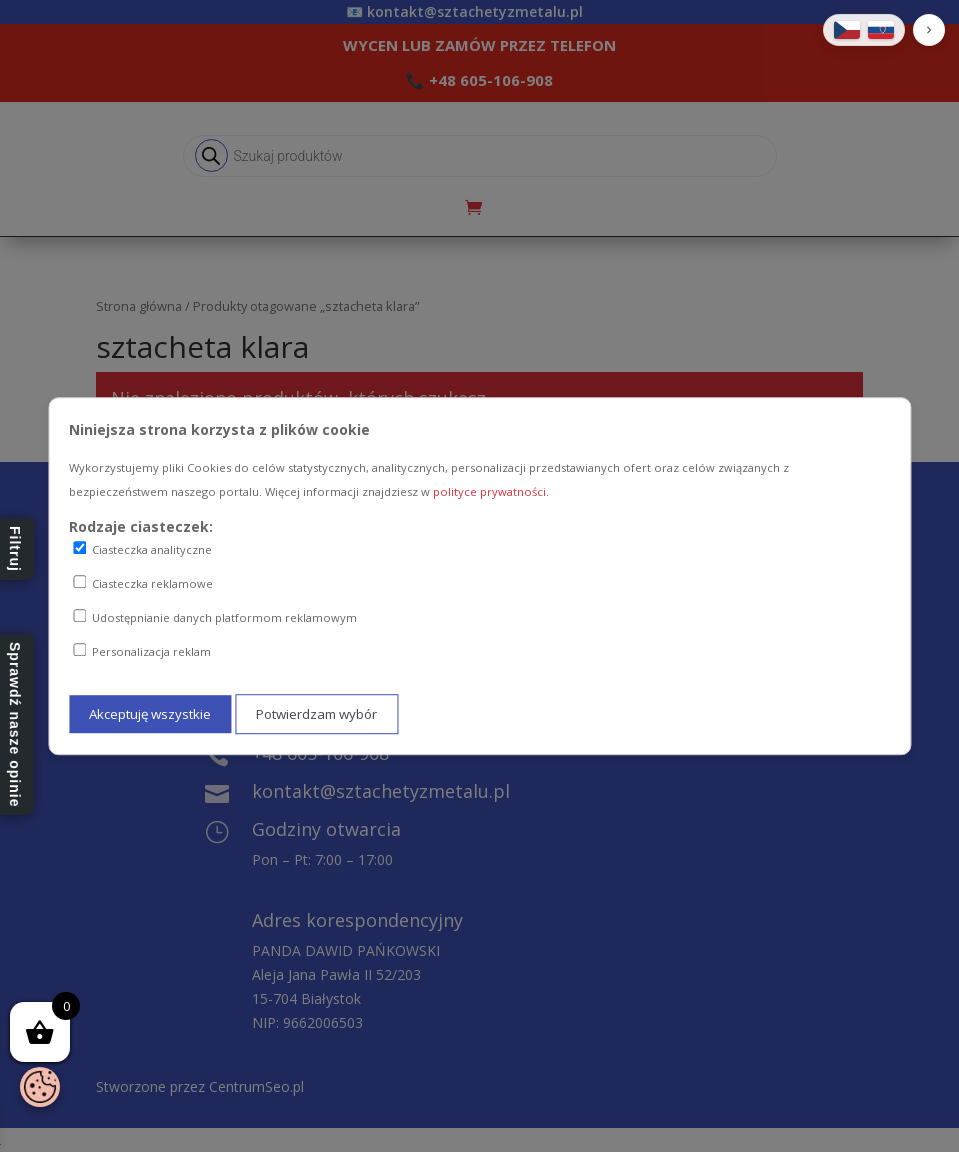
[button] (929, 30)
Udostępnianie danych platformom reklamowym (215, 617)
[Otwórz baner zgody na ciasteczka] (40, 1087)
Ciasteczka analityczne (142, 550)
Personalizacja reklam (142, 651)
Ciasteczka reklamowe (143, 583)
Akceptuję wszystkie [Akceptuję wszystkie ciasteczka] (150, 714)
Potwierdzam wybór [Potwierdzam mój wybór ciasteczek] (316, 714)
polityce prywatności (489, 491)
